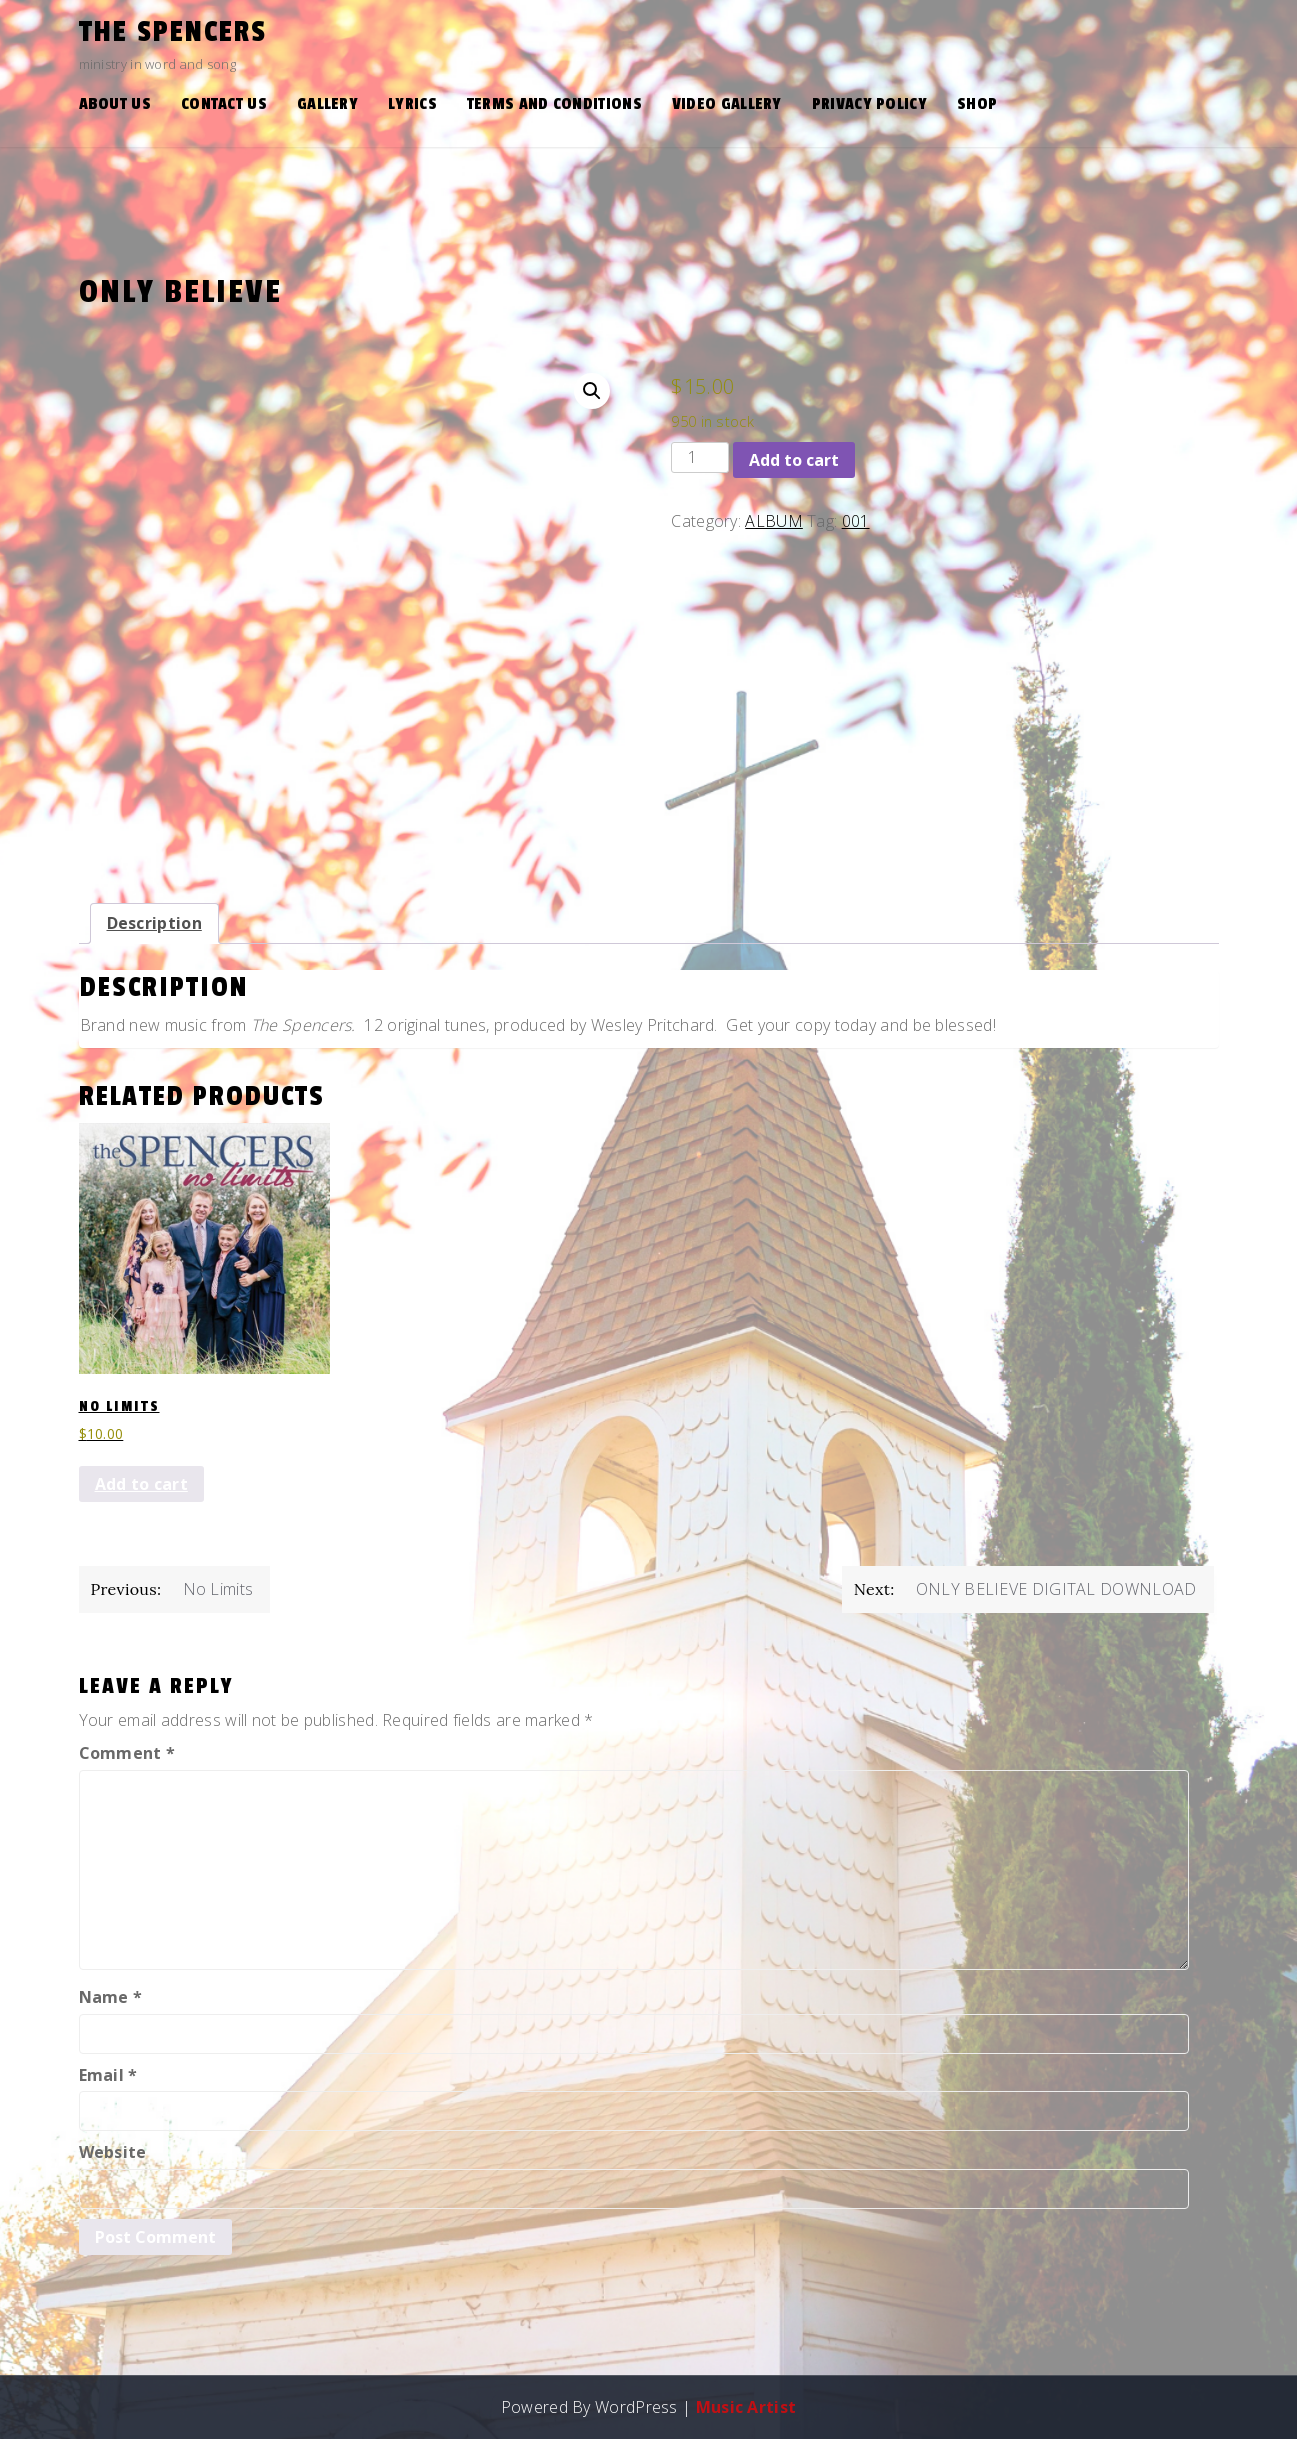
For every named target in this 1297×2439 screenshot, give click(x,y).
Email (108, 2075)
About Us (115, 104)
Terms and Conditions (554, 104)
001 (856, 521)
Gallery (327, 104)
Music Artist (746, 2407)
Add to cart (794, 460)
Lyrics (412, 104)
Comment (127, 1753)
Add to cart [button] (141, 1484)
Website (113, 2152)
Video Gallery (727, 104)
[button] (592, 391)
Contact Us (224, 104)
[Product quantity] (700, 457)
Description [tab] (154, 923)
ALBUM (774, 521)
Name (111, 1997)
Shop (977, 104)
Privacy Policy (869, 104)
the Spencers (173, 32)
